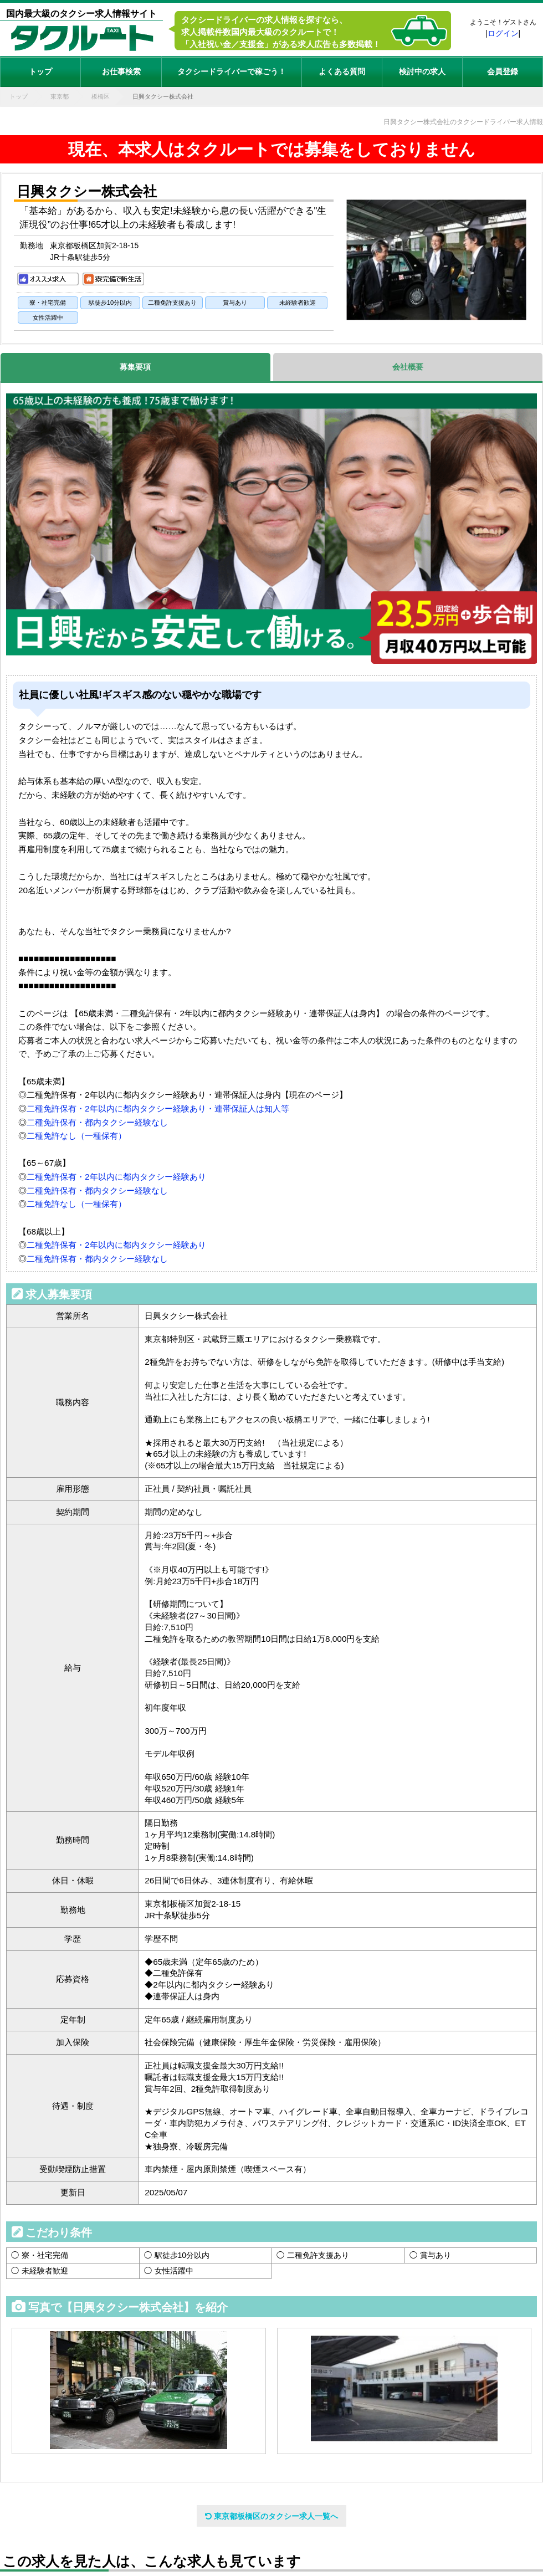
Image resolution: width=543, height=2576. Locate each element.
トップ (40, 71)
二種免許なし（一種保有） (76, 1135)
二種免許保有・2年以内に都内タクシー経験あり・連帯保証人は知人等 (158, 1108)
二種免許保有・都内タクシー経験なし (97, 1122)
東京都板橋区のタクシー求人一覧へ (271, 2516)
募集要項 (135, 366)
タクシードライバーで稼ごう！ (231, 71)
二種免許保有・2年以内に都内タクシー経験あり (116, 1176)
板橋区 (100, 96)
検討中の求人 (422, 71)
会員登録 (502, 71)
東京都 (59, 96)
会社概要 (407, 366)
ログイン (503, 33)
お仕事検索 (121, 71)
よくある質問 (342, 71)
